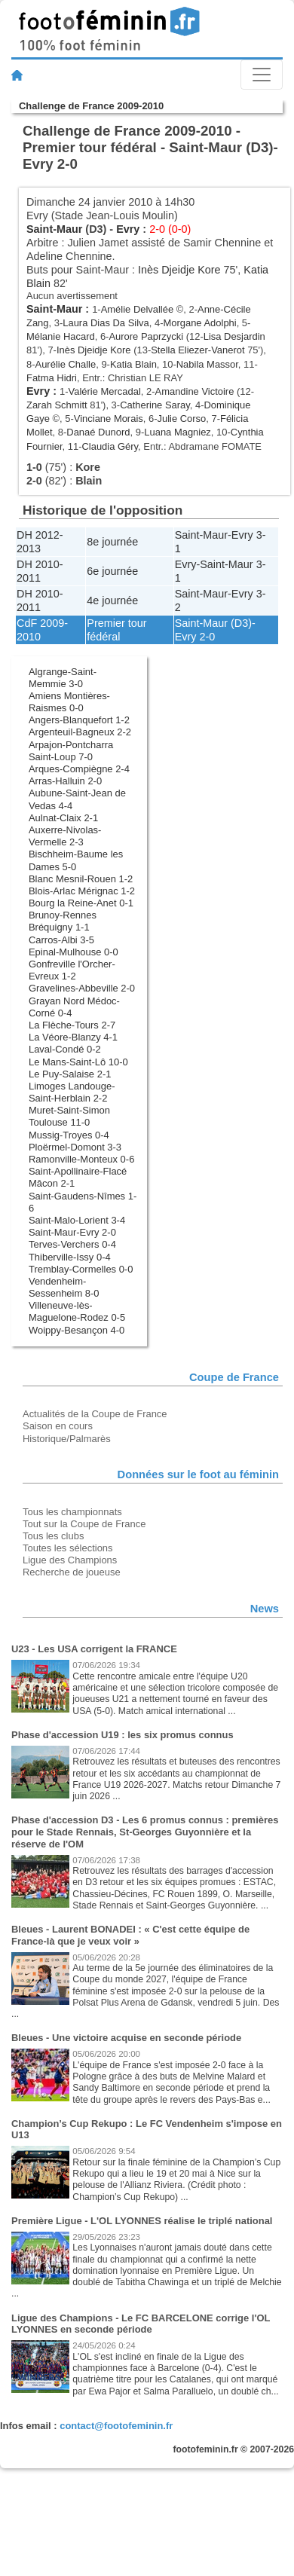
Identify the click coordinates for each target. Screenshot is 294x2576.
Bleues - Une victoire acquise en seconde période (126, 2037)
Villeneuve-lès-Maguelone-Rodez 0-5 (77, 1311)
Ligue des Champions (70, 1560)
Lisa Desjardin (234, 336)
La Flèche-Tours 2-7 (72, 1025)
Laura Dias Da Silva (106, 322)
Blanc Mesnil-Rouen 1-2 (81, 879)
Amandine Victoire (194, 391)
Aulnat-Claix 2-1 (63, 818)
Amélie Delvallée (137, 309)
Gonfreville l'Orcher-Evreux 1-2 (72, 970)
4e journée (112, 600)
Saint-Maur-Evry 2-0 (72, 1232)
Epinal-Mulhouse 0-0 (73, 952)
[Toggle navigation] (261, 75)
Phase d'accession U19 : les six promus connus (122, 1734)
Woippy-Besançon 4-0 (76, 1330)
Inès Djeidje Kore (179, 270)
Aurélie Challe (65, 364)
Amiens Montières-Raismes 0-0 (69, 702)
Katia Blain (133, 364)
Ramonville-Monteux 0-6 (81, 1159)
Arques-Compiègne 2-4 (79, 769)
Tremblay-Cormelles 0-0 (81, 1269)
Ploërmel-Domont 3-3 (75, 1147)
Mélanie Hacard (60, 336)
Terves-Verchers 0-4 (72, 1244)
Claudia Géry (109, 446)
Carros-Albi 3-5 (61, 940)
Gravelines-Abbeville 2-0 (82, 988)
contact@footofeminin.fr (116, 2425)
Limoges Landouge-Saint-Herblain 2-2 (72, 1092)
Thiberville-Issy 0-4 (70, 1257)
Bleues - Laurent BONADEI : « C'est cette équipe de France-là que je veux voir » (130, 1935)
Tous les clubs (53, 1536)
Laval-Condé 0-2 (65, 1049)
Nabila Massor (207, 364)
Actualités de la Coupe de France (95, 1413)
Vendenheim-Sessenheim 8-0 (64, 1287)
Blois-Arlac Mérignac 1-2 (82, 891)
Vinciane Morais (108, 418)
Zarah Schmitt (56, 405)
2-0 (207, 637)
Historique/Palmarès (67, 1438)
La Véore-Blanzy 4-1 (73, 1037)
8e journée (112, 542)
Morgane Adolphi (199, 322)
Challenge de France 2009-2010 (91, 106)
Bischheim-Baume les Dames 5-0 (76, 860)
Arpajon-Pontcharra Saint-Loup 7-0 (71, 750)
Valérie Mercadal (105, 391)
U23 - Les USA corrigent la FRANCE (94, 1649)
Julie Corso (181, 418)
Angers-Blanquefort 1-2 (79, 720)
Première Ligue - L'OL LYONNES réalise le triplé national (141, 2220)
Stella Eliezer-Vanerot (197, 350)
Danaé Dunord (98, 432)
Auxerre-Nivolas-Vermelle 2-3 (65, 836)
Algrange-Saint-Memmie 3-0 (62, 677)
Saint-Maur (54, 229)
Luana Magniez (177, 432)
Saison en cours (58, 1426)
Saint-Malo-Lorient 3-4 (77, 1220)
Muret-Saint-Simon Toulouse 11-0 (69, 1116)
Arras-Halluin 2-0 (65, 781)
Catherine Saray (155, 405)
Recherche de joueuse (72, 1572)
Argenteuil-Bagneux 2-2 (80, 732)
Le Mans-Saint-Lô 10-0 (78, 1062)
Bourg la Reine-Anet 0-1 (81, 903)
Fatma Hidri (51, 377)
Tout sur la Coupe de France (84, 1523)
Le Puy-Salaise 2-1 (70, 1074)
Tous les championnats (72, 1511)
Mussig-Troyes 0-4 (69, 1135)
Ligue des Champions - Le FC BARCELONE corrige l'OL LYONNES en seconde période (140, 2324)
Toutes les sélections (68, 1548)
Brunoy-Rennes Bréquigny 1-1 (62, 921)
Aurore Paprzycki (146, 336)
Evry (127, 229)
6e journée (112, 571)
